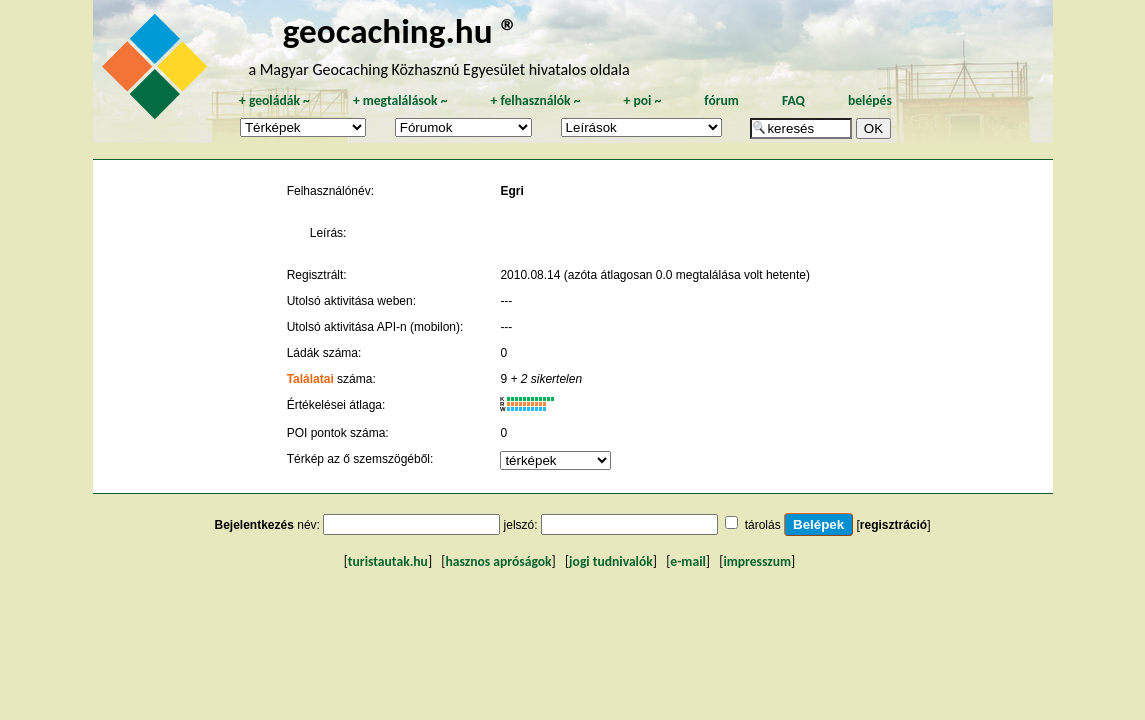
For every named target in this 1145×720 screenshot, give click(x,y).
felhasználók (535, 100)
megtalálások (400, 100)
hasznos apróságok (498, 561)
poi (642, 100)
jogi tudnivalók (611, 561)
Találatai (310, 379)
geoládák (274, 100)
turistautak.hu (388, 561)
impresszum (757, 561)
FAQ (793, 100)
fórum (721, 100)
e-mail (687, 561)
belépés (870, 100)
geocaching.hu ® (401, 30)
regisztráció (893, 525)
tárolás (763, 525)
